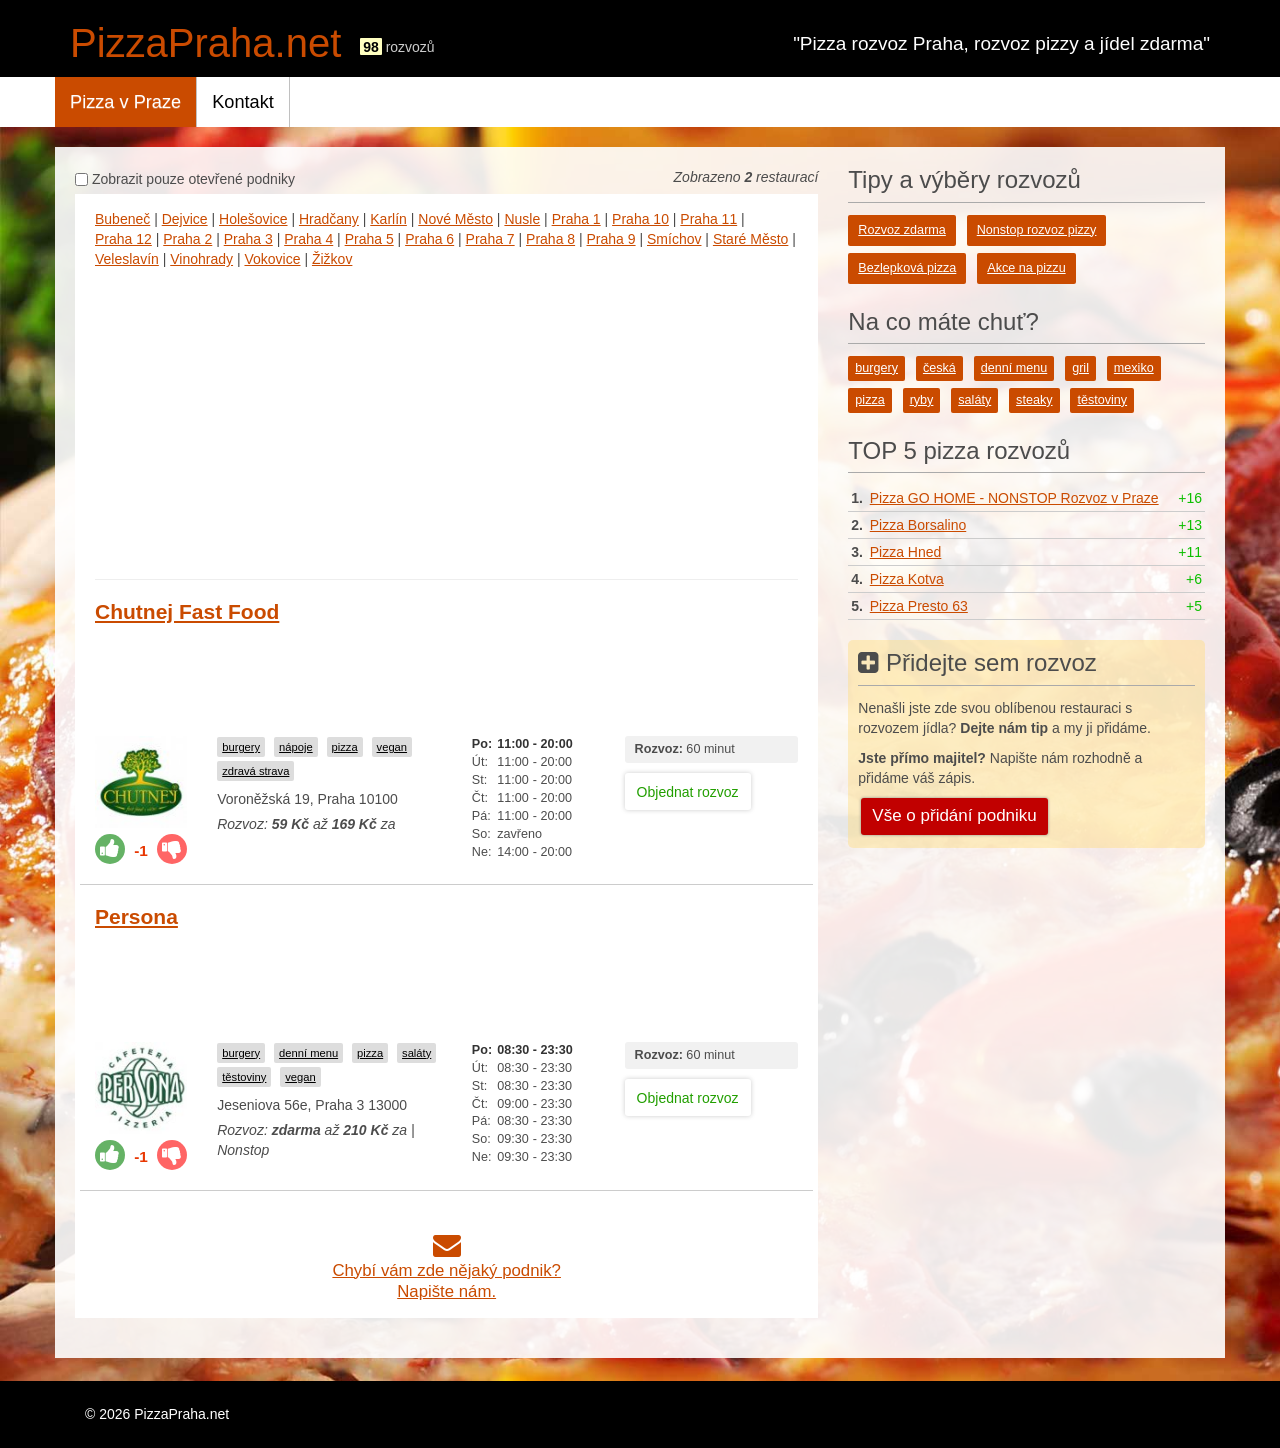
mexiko (1134, 368)
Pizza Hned (906, 552)
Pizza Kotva (907, 579)
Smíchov (674, 239)
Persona (136, 916)
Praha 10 (640, 219)
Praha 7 (490, 239)
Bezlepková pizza (907, 268)
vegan (392, 747)
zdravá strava (255, 771)
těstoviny (244, 1077)
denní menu (308, 1053)
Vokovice (272, 259)
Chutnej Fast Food (187, 611)
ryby (922, 400)
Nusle (522, 219)
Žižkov (332, 259)
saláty (416, 1053)
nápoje (296, 747)
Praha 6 (429, 239)
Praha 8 (550, 239)
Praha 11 (708, 219)
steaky (1034, 400)
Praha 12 (123, 239)
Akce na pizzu (1026, 268)
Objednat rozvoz (688, 792)
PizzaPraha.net (205, 43)
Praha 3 (248, 239)
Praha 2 (187, 239)
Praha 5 (369, 239)
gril (1080, 368)
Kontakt (243, 102)
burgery (241, 747)
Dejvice (185, 219)
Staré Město (750, 239)
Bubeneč (122, 219)
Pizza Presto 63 (919, 606)
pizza (345, 747)
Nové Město (455, 219)
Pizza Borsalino (918, 525)
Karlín (388, 219)
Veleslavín (127, 259)
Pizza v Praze (125, 102)
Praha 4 (308, 239)
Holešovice (253, 219)
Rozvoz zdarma (902, 230)
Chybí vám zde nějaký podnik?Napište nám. (446, 1270)
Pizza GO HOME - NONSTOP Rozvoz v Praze (1014, 498)
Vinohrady (201, 259)
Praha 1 (576, 219)
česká (939, 368)
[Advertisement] (446, 419)
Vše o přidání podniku (954, 815)
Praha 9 (611, 239)
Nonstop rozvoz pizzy (1037, 230)
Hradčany (329, 219)
